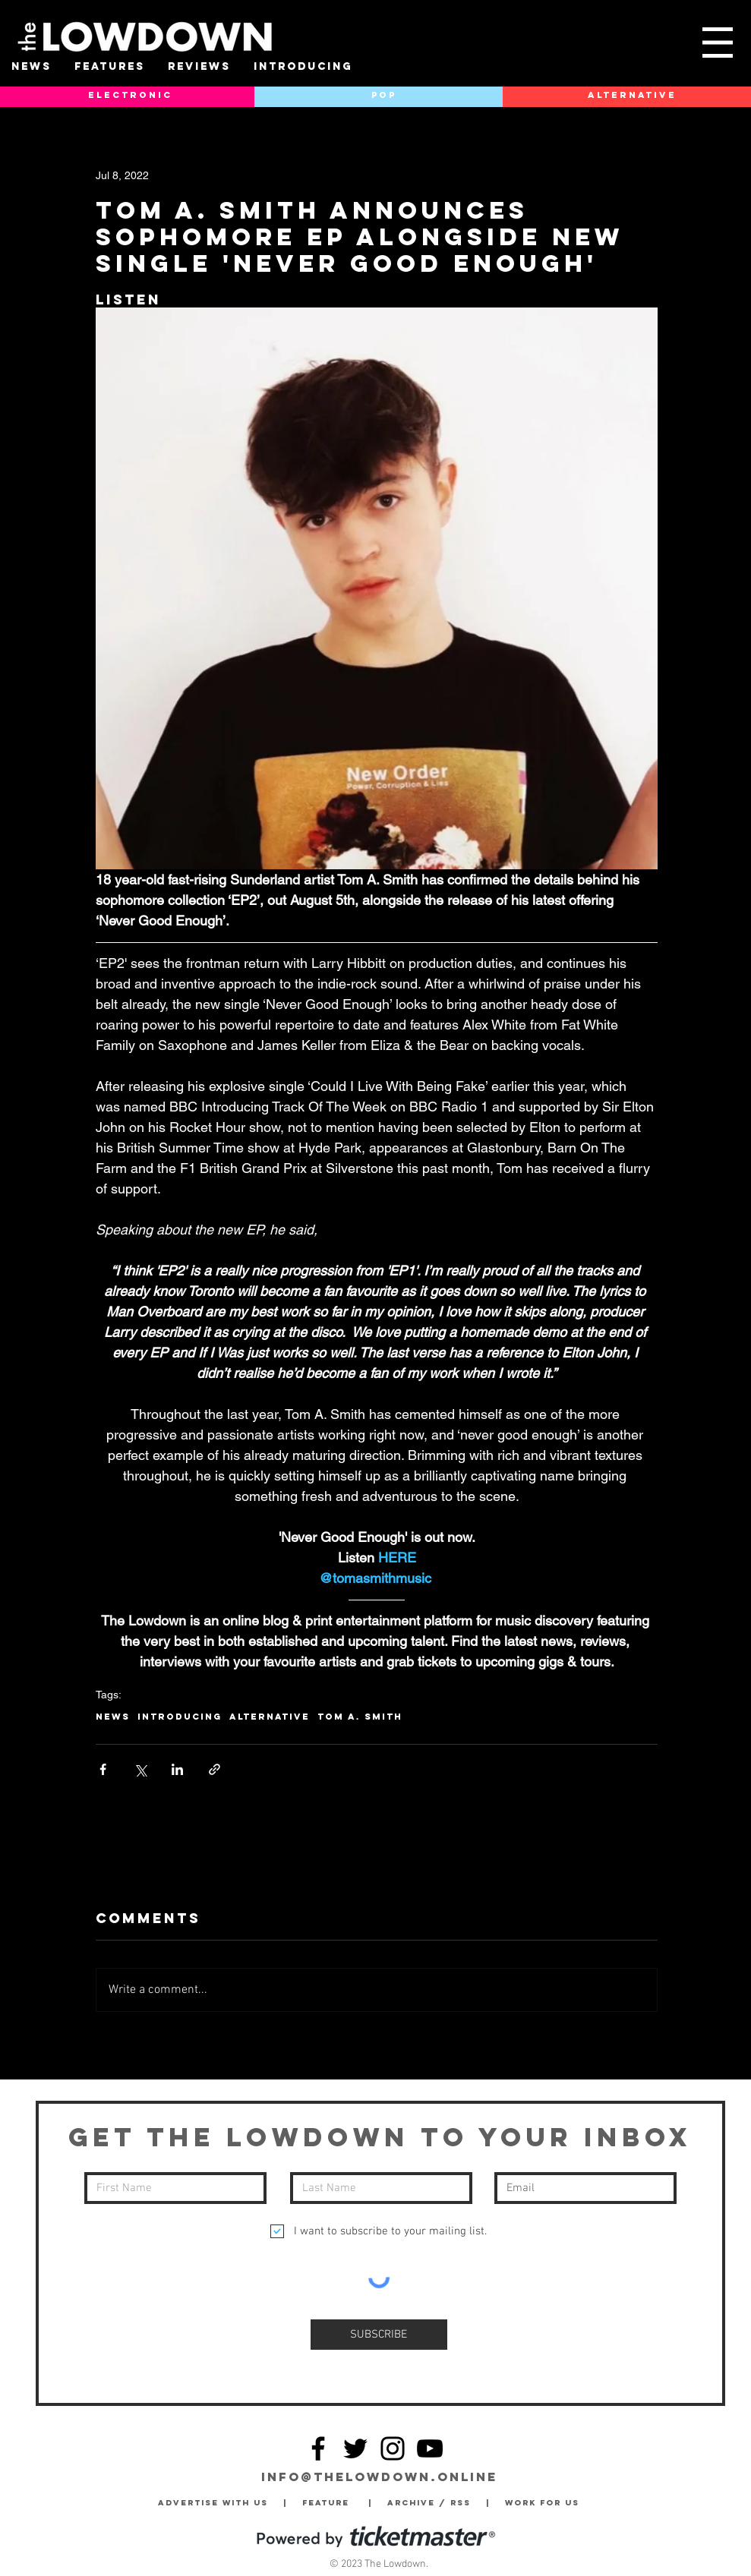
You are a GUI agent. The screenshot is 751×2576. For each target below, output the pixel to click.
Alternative (269, 1716)
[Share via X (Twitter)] (140, 1769)
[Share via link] (214, 1769)
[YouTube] (430, 2448)
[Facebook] (318, 2448)
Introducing (179, 1716)
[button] (717, 42)
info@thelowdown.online (379, 2476)
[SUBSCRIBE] (379, 2334)
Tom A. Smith (359, 1716)
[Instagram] (393, 2448)
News (113, 1716)
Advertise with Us (213, 2503)
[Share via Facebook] (103, 1769)
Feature (335, 2503)
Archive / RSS (432, 2503)
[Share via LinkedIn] (177, 1769)
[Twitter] (355, 2448)
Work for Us (546, 2503)
